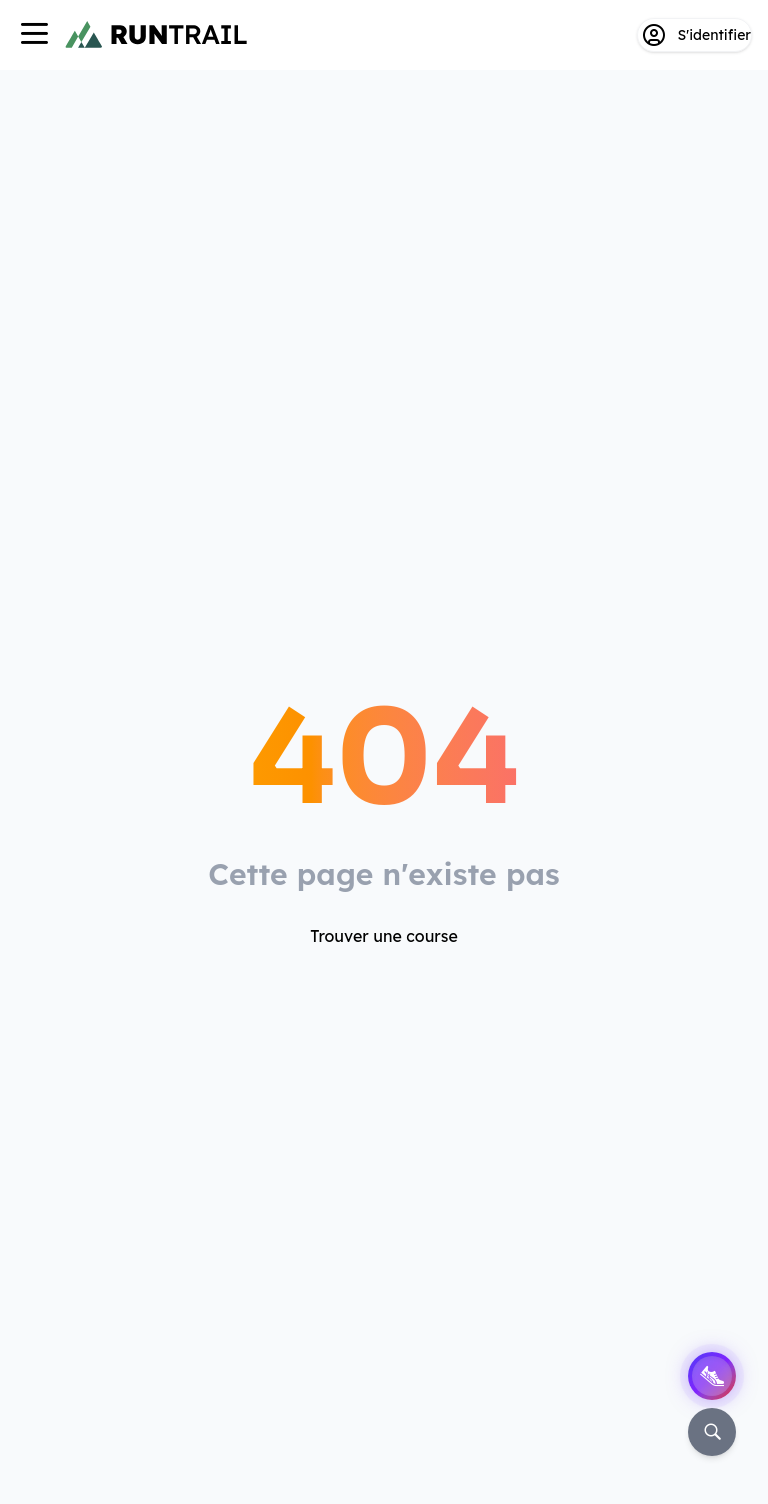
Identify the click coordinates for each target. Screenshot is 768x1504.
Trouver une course (384, 936)
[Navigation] (34, 35)
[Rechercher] (712, 1432)
